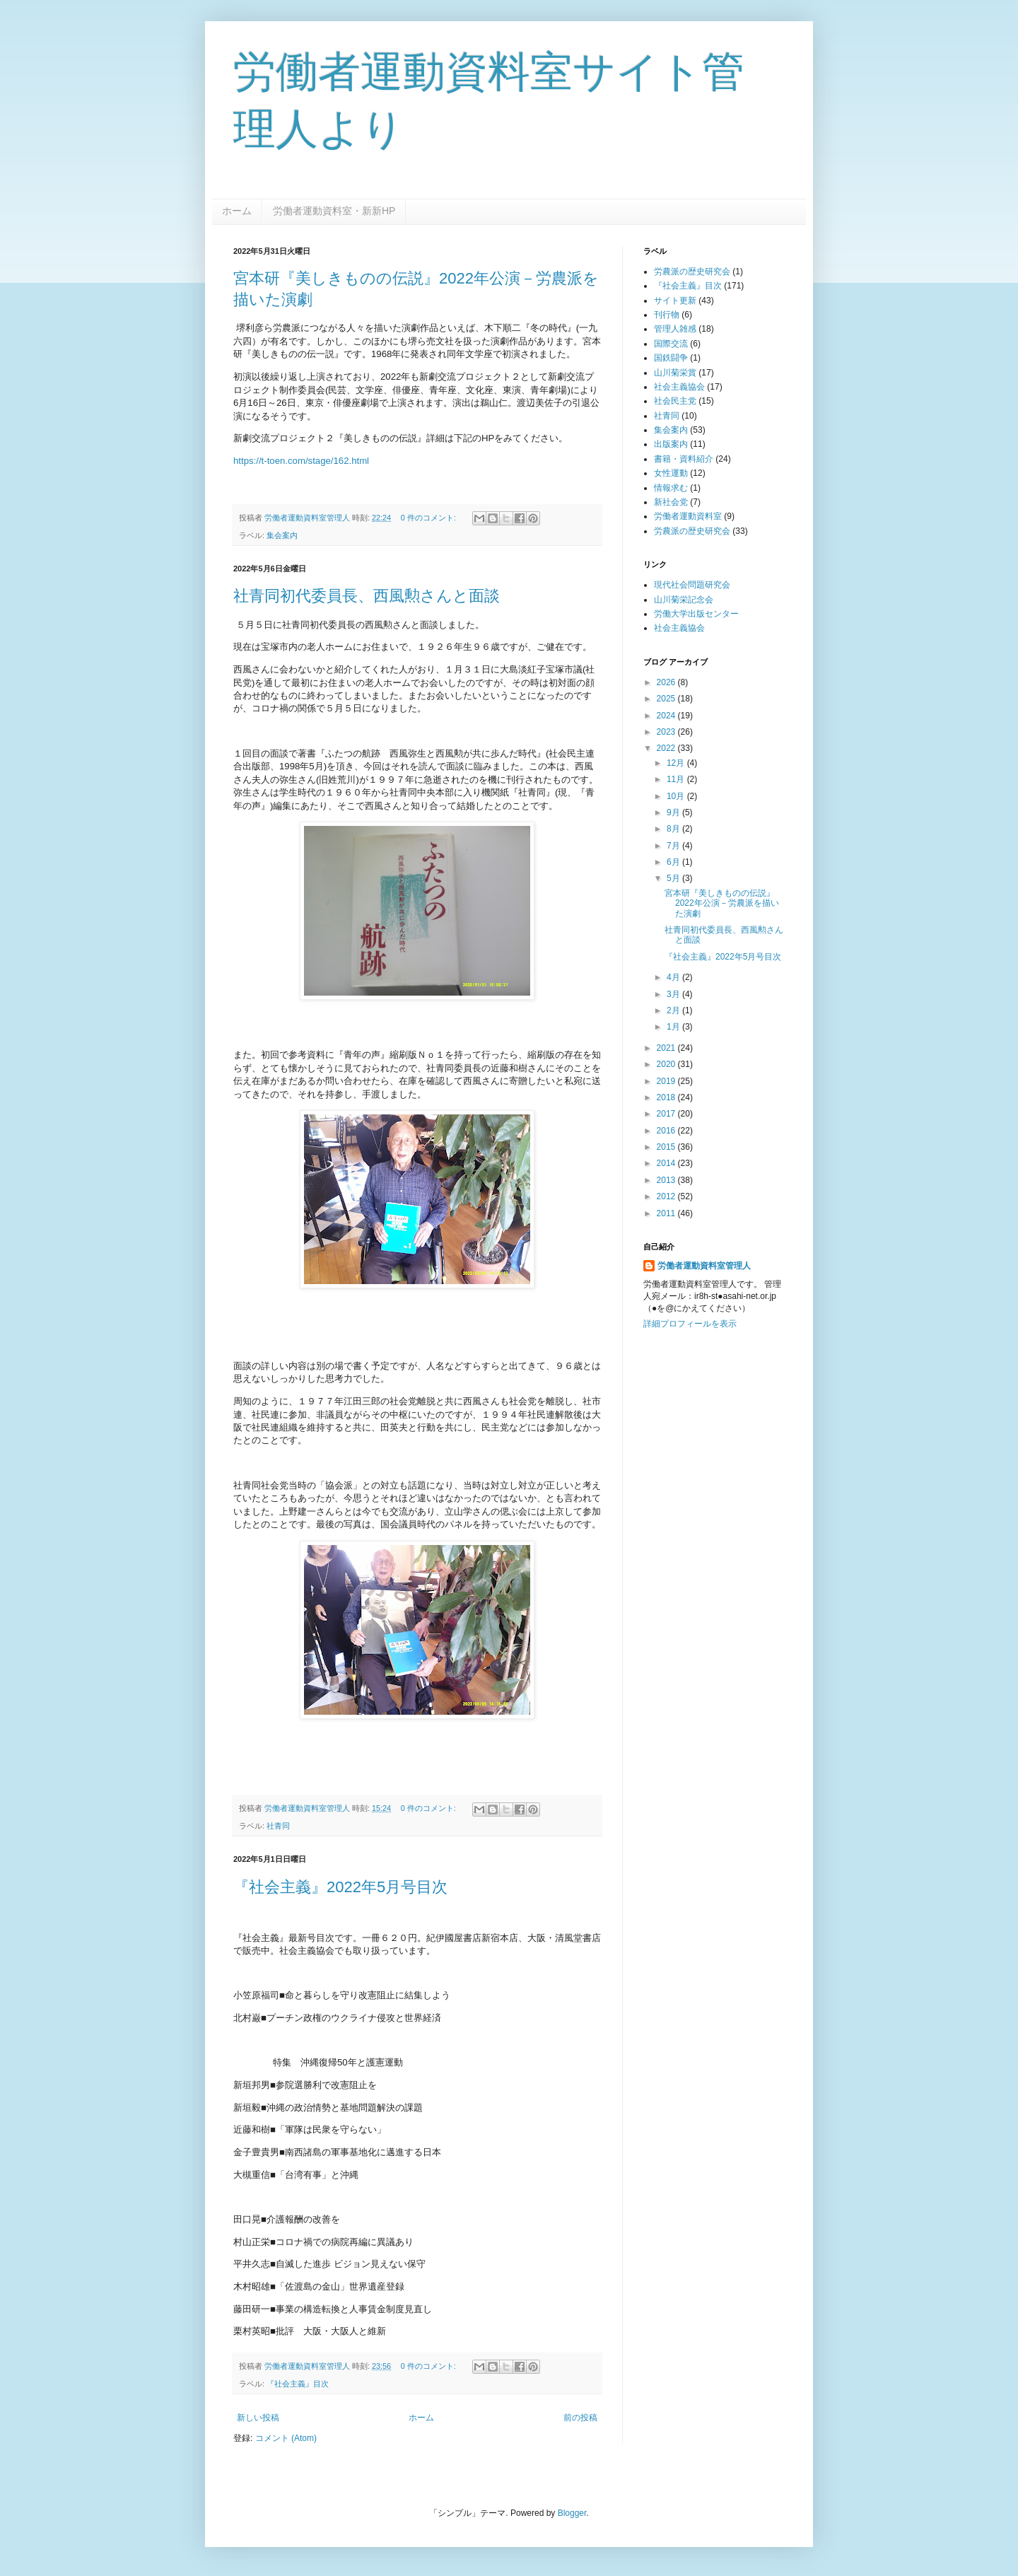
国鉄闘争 (671, 358)
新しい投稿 (258, 2418)
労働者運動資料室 (688, 516)
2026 (667, 682)
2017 (667, 1114)
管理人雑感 (675, 329)
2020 (667, 1064)
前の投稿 (580, 2418)
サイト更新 (675, 300)
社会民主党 (675, 401)
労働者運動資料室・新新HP (334, 210)
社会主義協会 (679, 387)
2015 (667, 1147)
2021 (667, 1048)
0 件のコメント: (429, 517)
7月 (674, 846)
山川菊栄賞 (675, 373)
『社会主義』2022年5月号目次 (340, 1887)
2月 (674, 1010)
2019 (667, 1081)
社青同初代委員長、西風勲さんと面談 (366, 596)
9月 (674, 812)
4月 (674, 977)
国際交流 (671, 344)
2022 (667, 748)
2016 (667, 1131)
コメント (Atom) (286, 2438)
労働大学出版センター (696, 614)
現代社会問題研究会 (692, 585)
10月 (677, 796)
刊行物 (666, 315)
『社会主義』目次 (298, 2383)
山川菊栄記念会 (683, 600)
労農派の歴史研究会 (692, 271)
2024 (667, 716)
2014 (667, 1163)
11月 (677, 779)
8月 (674, 829)
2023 (667, 732)
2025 (667, 699)
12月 (677, 763)
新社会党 (671, 502)
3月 (674, 994)
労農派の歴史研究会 (692, 531)
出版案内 (671, 444)
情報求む (671, 488)
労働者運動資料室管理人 (704, 1266)
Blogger (572, 2513)
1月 (674, 1027)
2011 (667, 1213)
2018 (667, 1097)
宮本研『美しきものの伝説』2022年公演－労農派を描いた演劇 (722, 903)
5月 (674, 878)
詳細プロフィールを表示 (690, 1324)
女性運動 (671, 473)
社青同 (278, 1826)
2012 (667, 1196)
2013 (667, 1180)
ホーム (237, 210)
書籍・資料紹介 (683, 459)
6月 (674, 862)
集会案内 (282, 535)
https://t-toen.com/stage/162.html (301, 460)
